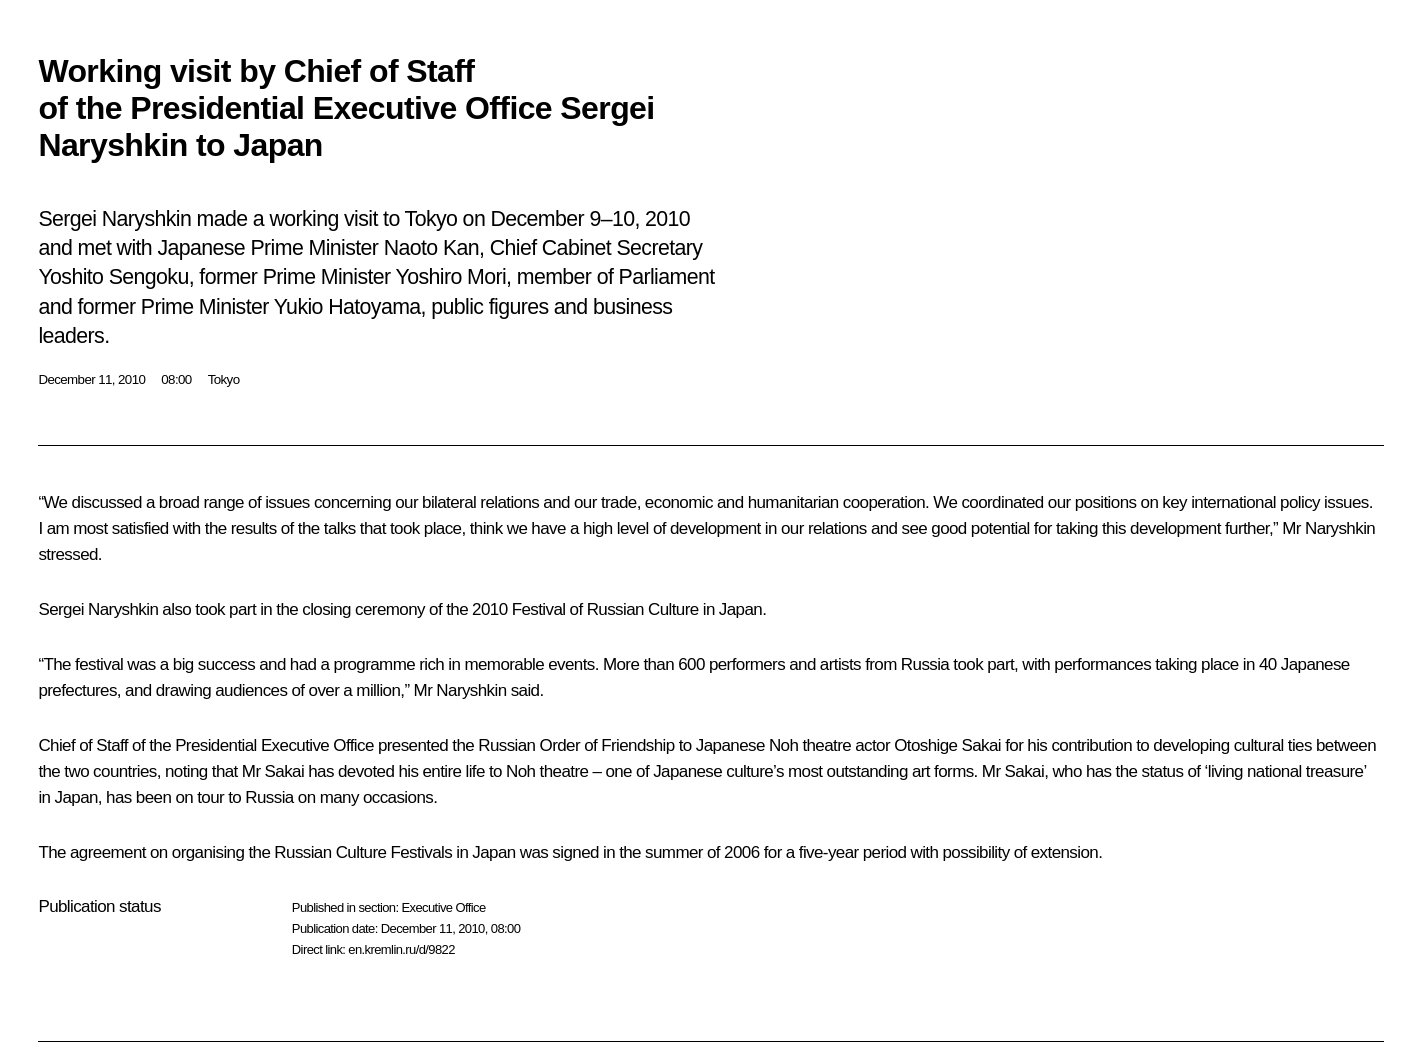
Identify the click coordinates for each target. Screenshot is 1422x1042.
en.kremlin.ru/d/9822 (401, 949)
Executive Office (443, 907)
